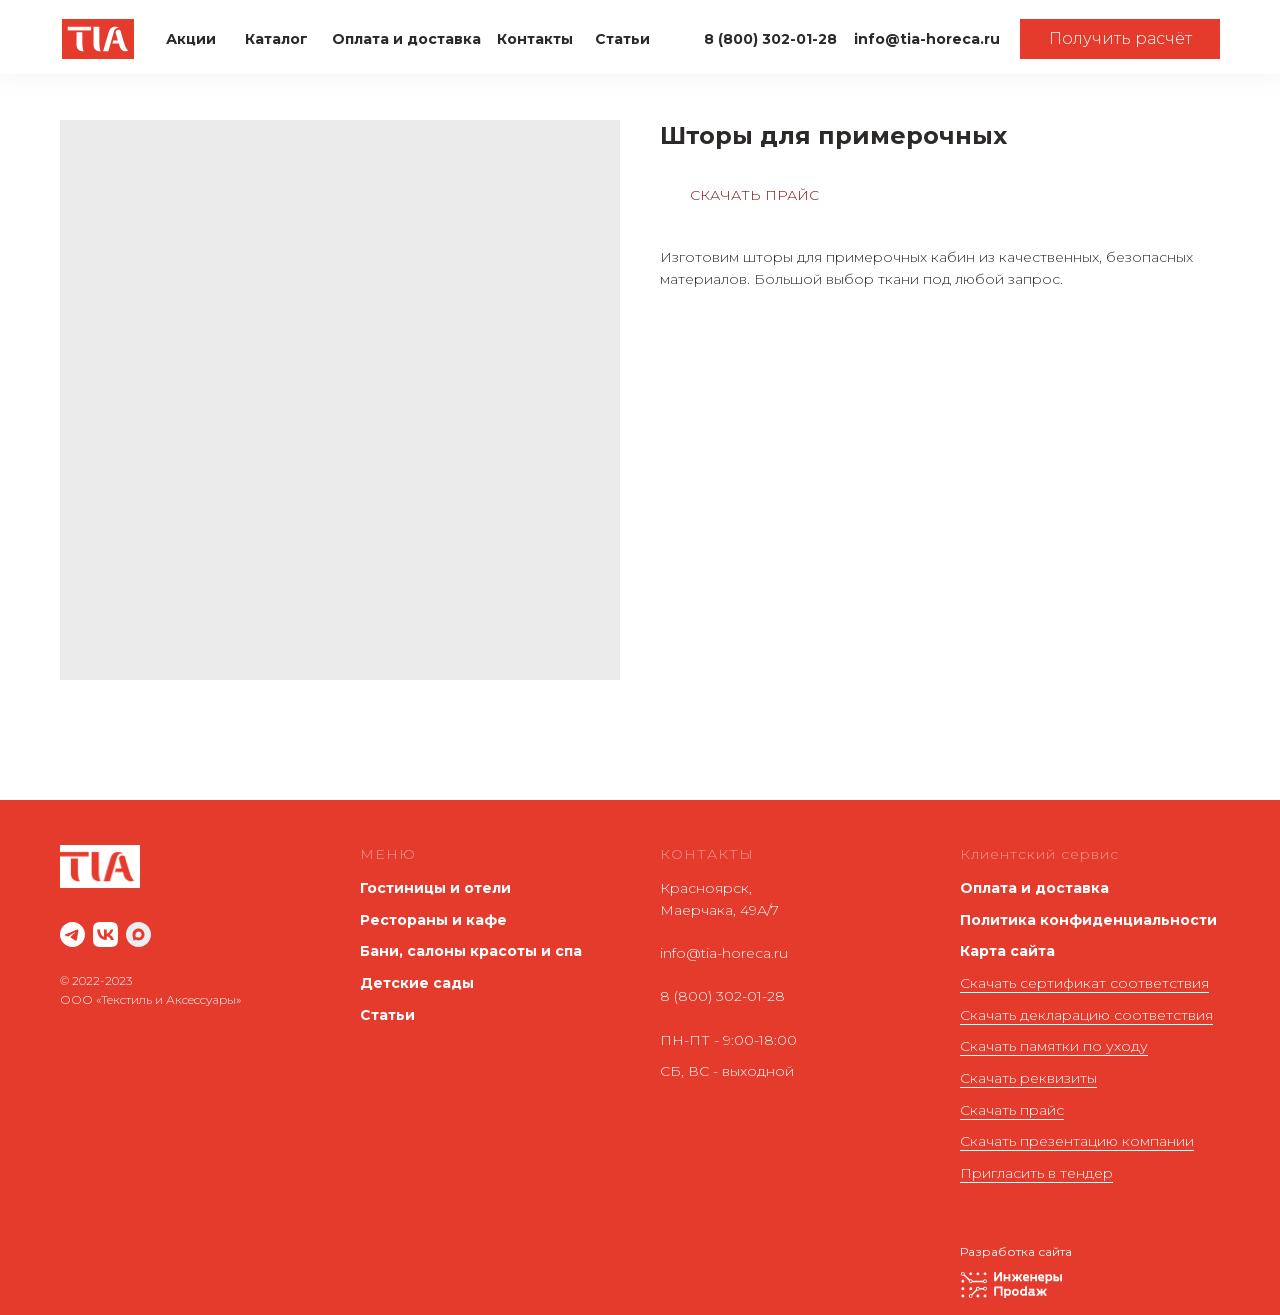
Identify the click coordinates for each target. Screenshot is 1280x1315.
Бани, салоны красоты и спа (471, 951)
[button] (1120, 39)
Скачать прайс (1012, 1110)
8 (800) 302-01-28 (722, 996)
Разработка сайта (1016, 1251)
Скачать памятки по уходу (1054, 1046)
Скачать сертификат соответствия (1084, 983)
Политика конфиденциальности (1088, 920)
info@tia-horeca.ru (724, 953)
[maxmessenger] (138, 934)
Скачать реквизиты (1028, 1078)
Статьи (387, 1015)
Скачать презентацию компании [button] (1077, 1141)
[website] (72, 934)
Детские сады (417, 983)
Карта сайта (1007, 951)
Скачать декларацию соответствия (1086, 1015)
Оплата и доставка (1034, 888)
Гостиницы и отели (435, 888)
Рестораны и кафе (433, 920)
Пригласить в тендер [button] (1036, 1173)
